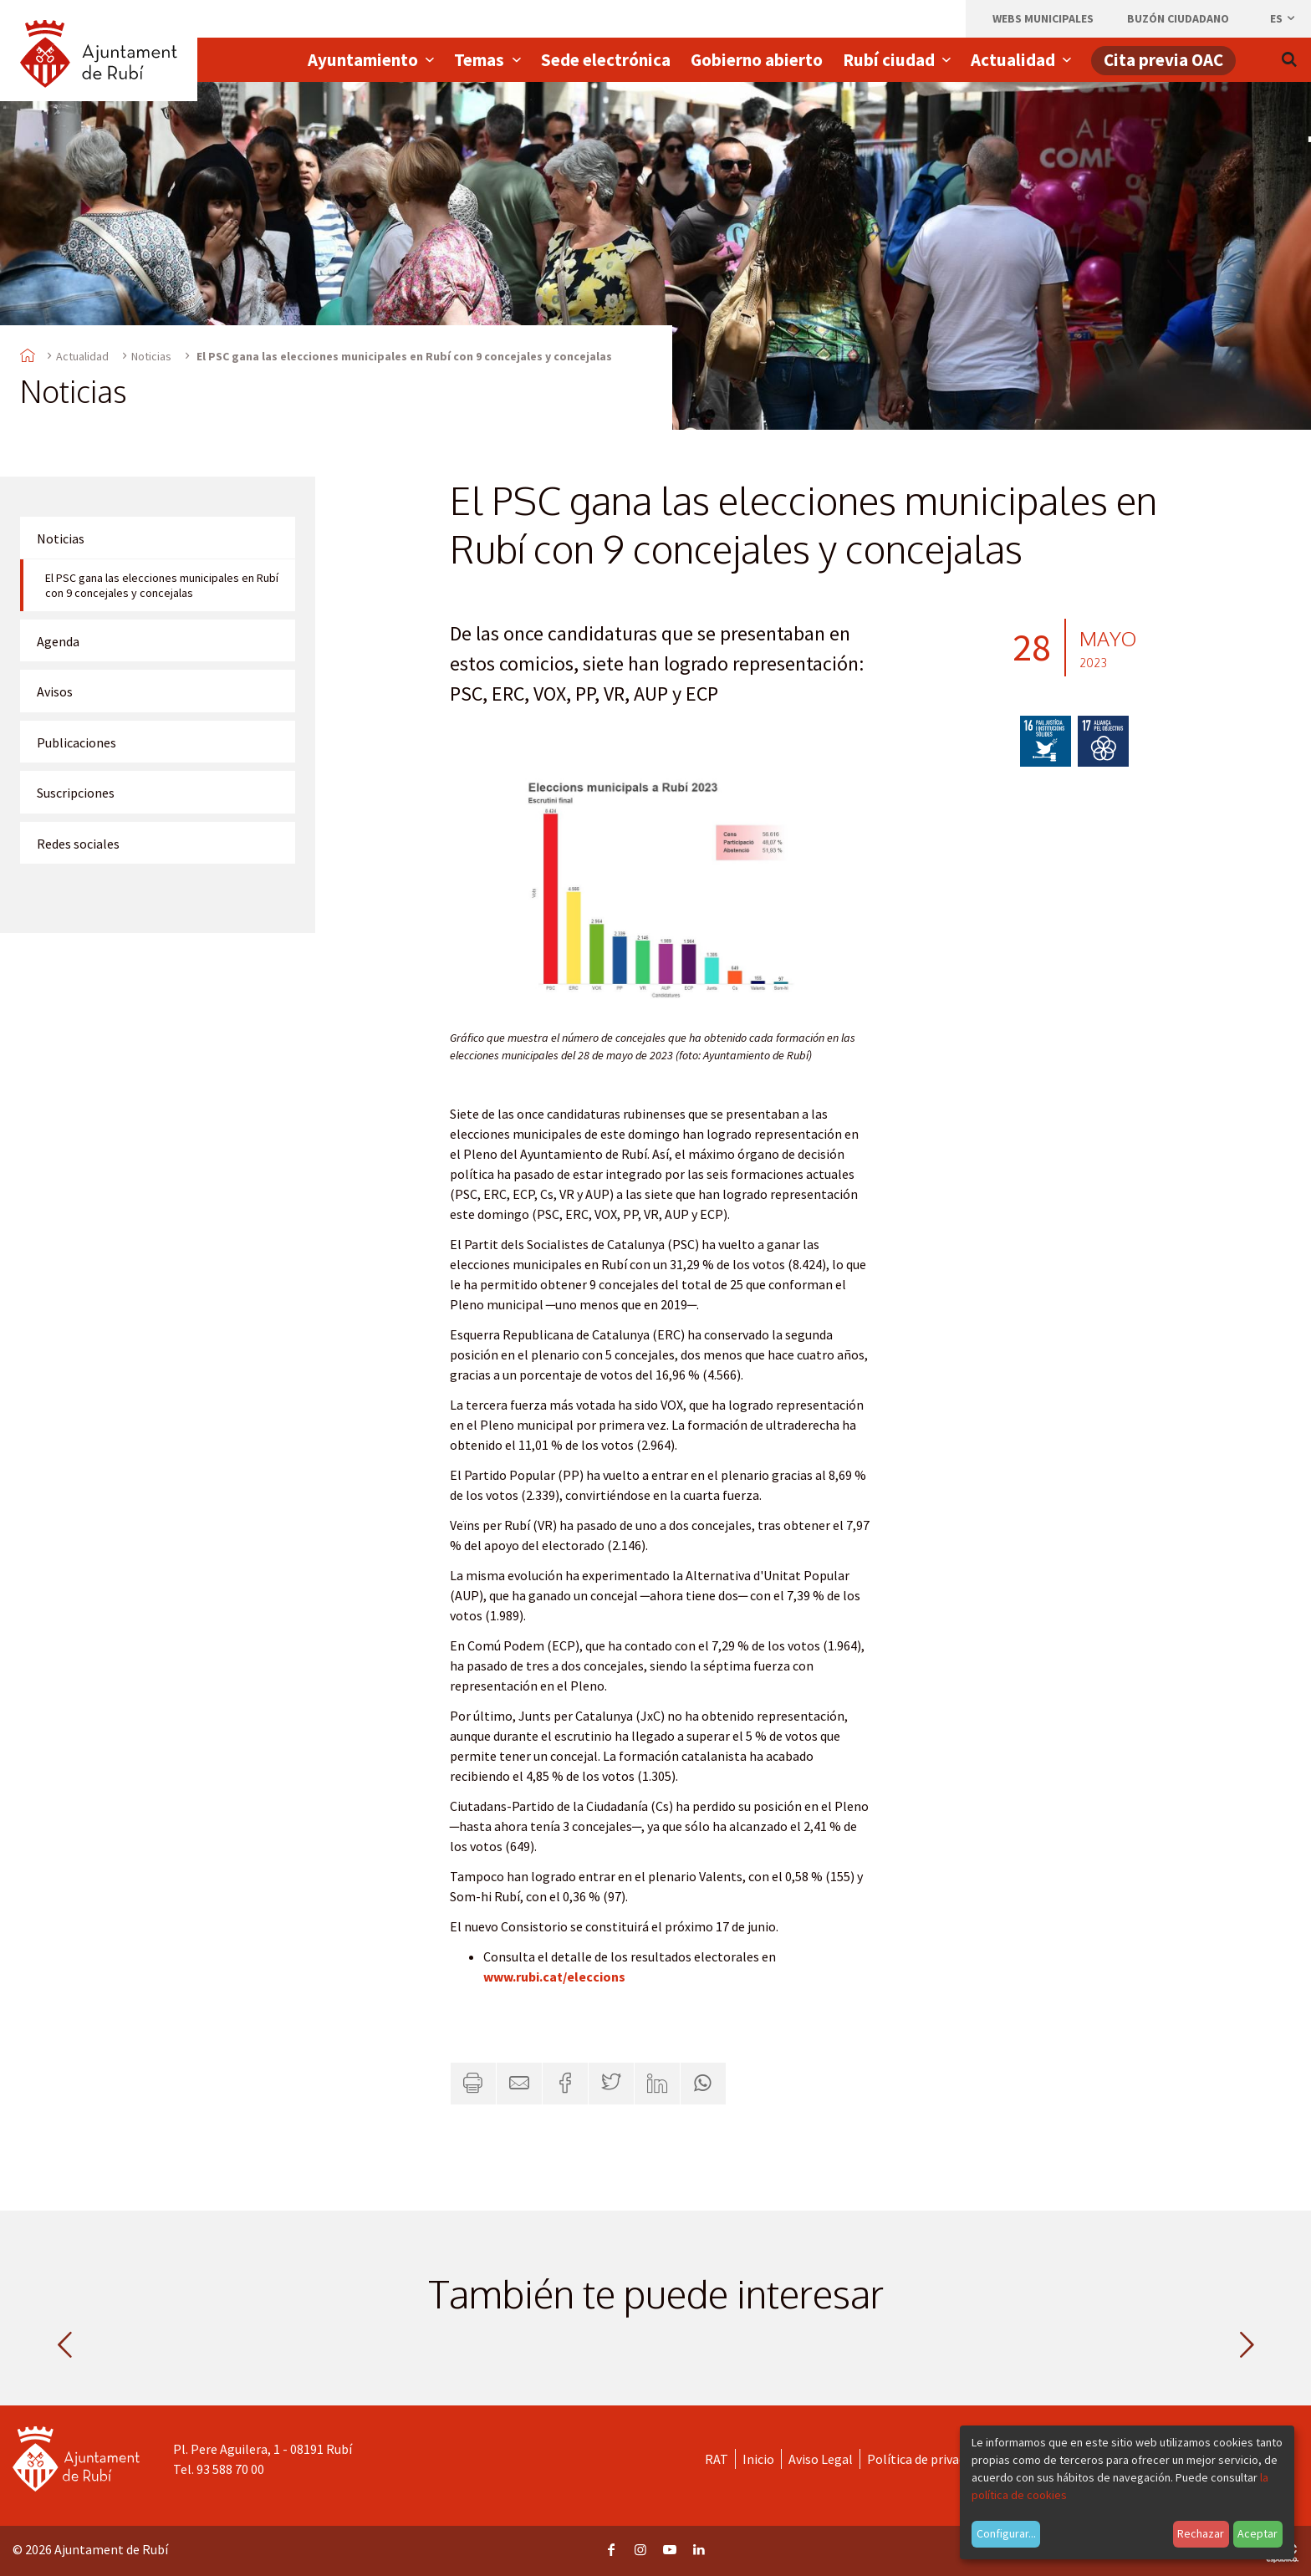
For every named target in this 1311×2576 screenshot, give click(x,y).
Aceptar (1257, 2533)
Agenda (58, 641)
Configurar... (1006, 2533)
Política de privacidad (927, 2459)
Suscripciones (76, 792)
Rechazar (1200, 2533)
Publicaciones (76, 742)
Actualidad (82, 356)
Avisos (55, 691)
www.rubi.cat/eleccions (554, 1976)
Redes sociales (78, 843)
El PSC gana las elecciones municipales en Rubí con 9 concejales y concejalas (161, 585)
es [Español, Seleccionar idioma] (1283, 18)
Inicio (758, 2459)
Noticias (151, 356)
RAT (716, 2459)
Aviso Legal (820, 2459)
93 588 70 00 (230, 2469)
